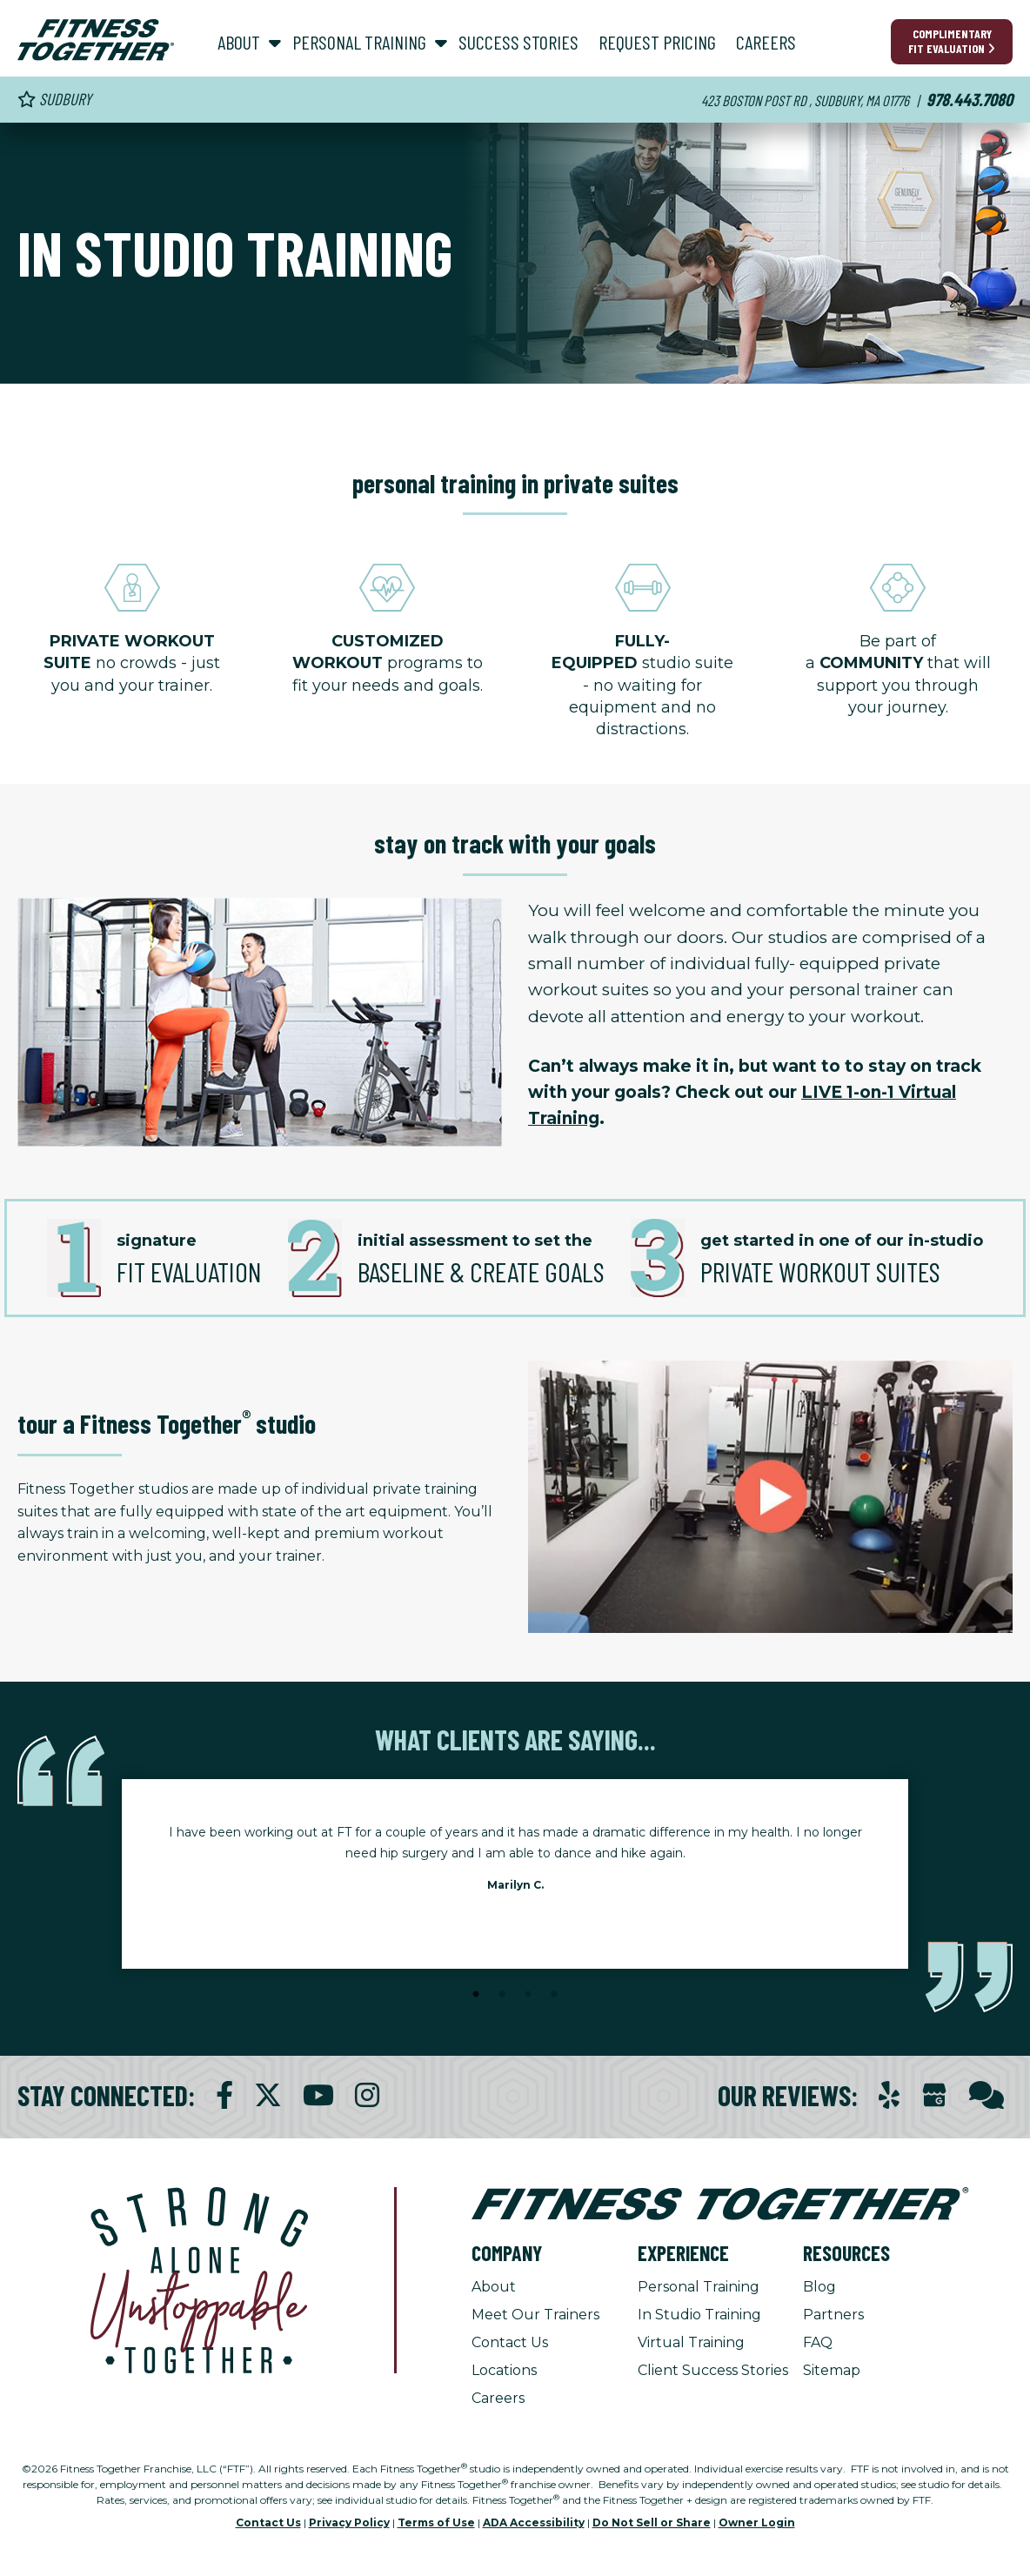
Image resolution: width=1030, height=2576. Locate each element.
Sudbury (54, 99)
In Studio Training (699, 2314)
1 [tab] (476, 1995)
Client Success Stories (713, 2370)
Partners (833, 2314)
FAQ (818, 2342)
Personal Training (698, 2286)
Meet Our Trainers (535, 2314)
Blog (819, 2286)
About (494, 2286)
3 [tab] (528, 1995)
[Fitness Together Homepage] (95, 40)
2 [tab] (502, 1995)
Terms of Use (436, 2522)
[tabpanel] (515, 1863)
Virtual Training (691, 2342)
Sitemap (831, 2370)
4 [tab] (554, 1995)
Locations (504, 2370)
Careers (498, 2398)
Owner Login (757, 2522)
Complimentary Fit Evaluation (951, 41)
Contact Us (510, 2342)
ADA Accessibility (534, 2522)
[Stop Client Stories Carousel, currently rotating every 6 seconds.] (515, 2018)
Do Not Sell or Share (651, 2522)
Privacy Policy (349, 2522)
